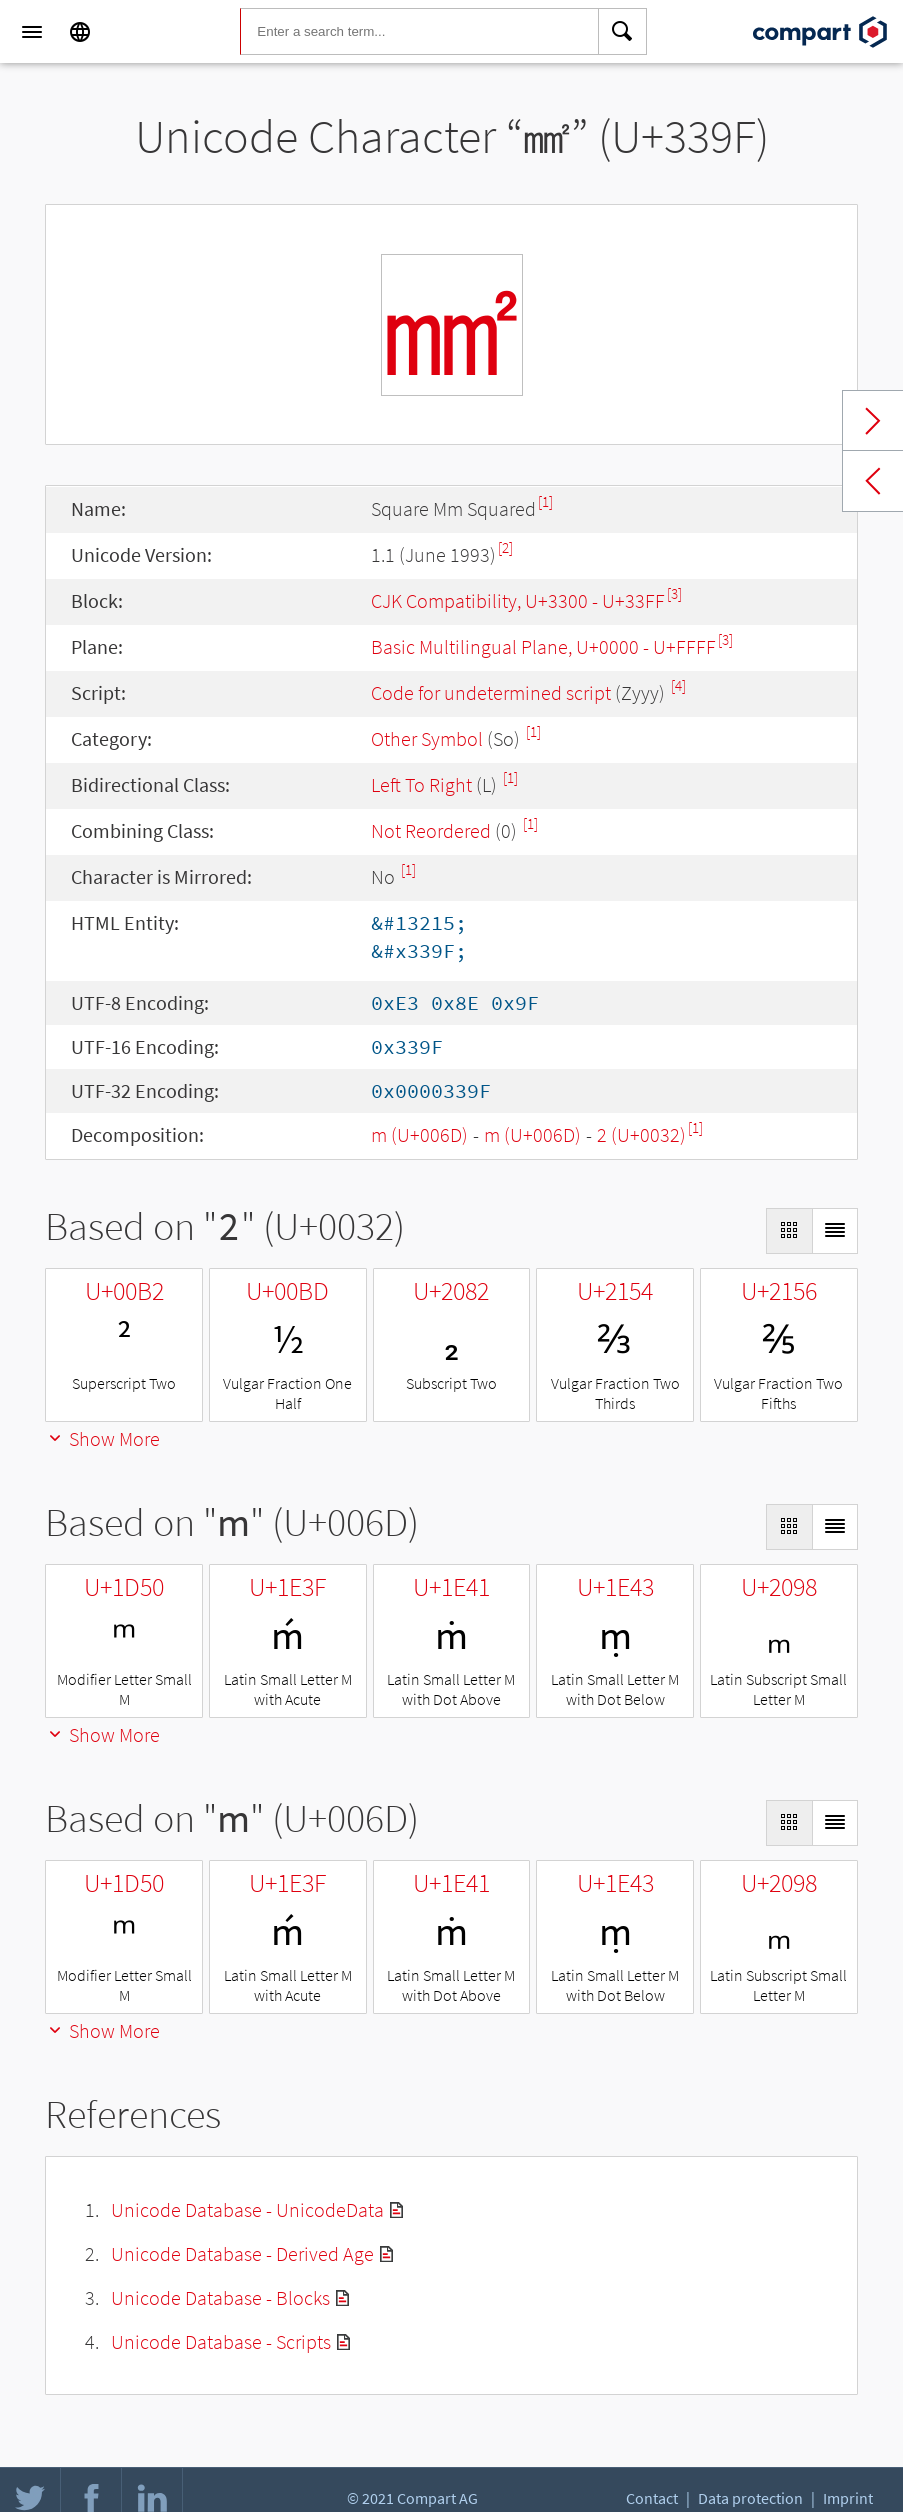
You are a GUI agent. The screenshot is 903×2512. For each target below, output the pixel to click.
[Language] (80, 32)
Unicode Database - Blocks (220, 2297)
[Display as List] (835, 1231)
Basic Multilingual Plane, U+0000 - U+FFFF (543, 646)
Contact (652, 2498)
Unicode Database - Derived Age (242, 2253)
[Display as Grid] (789, 1231)
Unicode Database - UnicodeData (247, 2209)
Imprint (848, 2498)
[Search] (623, 32)
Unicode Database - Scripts (221, 2341)
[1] (545, 501)
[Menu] (32, 32)
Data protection (750, 2498)
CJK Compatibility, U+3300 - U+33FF (518, 600)
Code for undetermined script (491, 692)
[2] (505, 547)
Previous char (873, 481)
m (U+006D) (419, 1134)
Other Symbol (427, 738)
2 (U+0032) (641, 1134)
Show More (102, 1438)
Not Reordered (431, 830)
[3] (674, 593)
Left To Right (421, 784)
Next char (873, 421)
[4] (678, 685)
